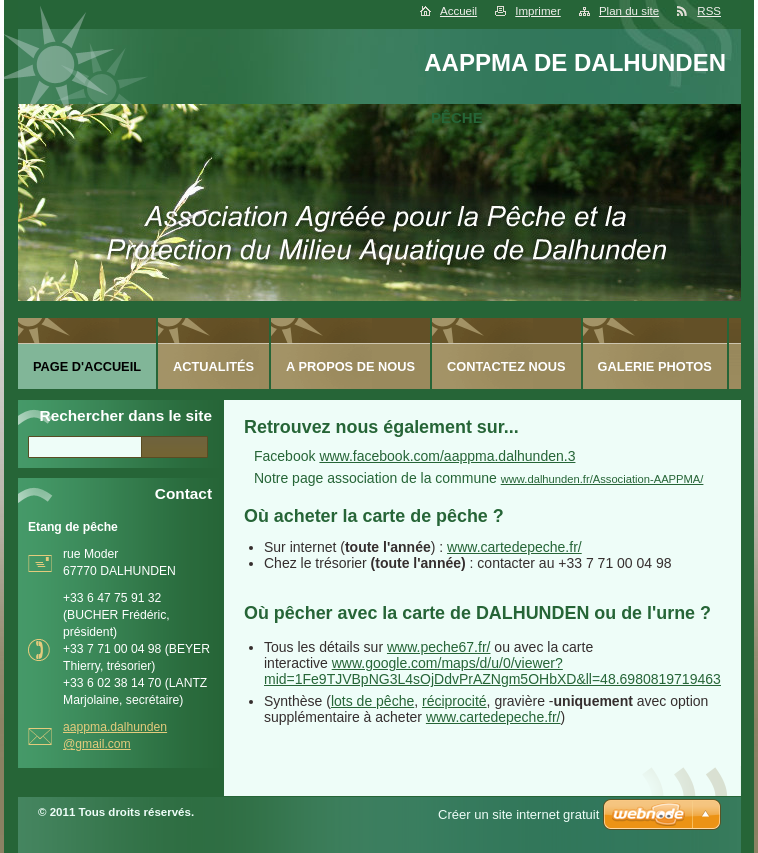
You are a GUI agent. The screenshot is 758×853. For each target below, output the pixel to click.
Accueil (458, 11)
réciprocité (454, 701)
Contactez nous (506, 366)
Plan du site (629, 11)
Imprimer (537, 11)
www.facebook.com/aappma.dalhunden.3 (447, 456)
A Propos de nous (350, 366)
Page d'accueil (87, 366)
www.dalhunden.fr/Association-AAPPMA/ (602, 479)
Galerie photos (655, 366)
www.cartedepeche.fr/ (514, 547)
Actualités (213, 366)
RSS (709, 11)
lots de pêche (372, 701)
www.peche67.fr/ (439, 647)
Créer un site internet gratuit (518, 814)
